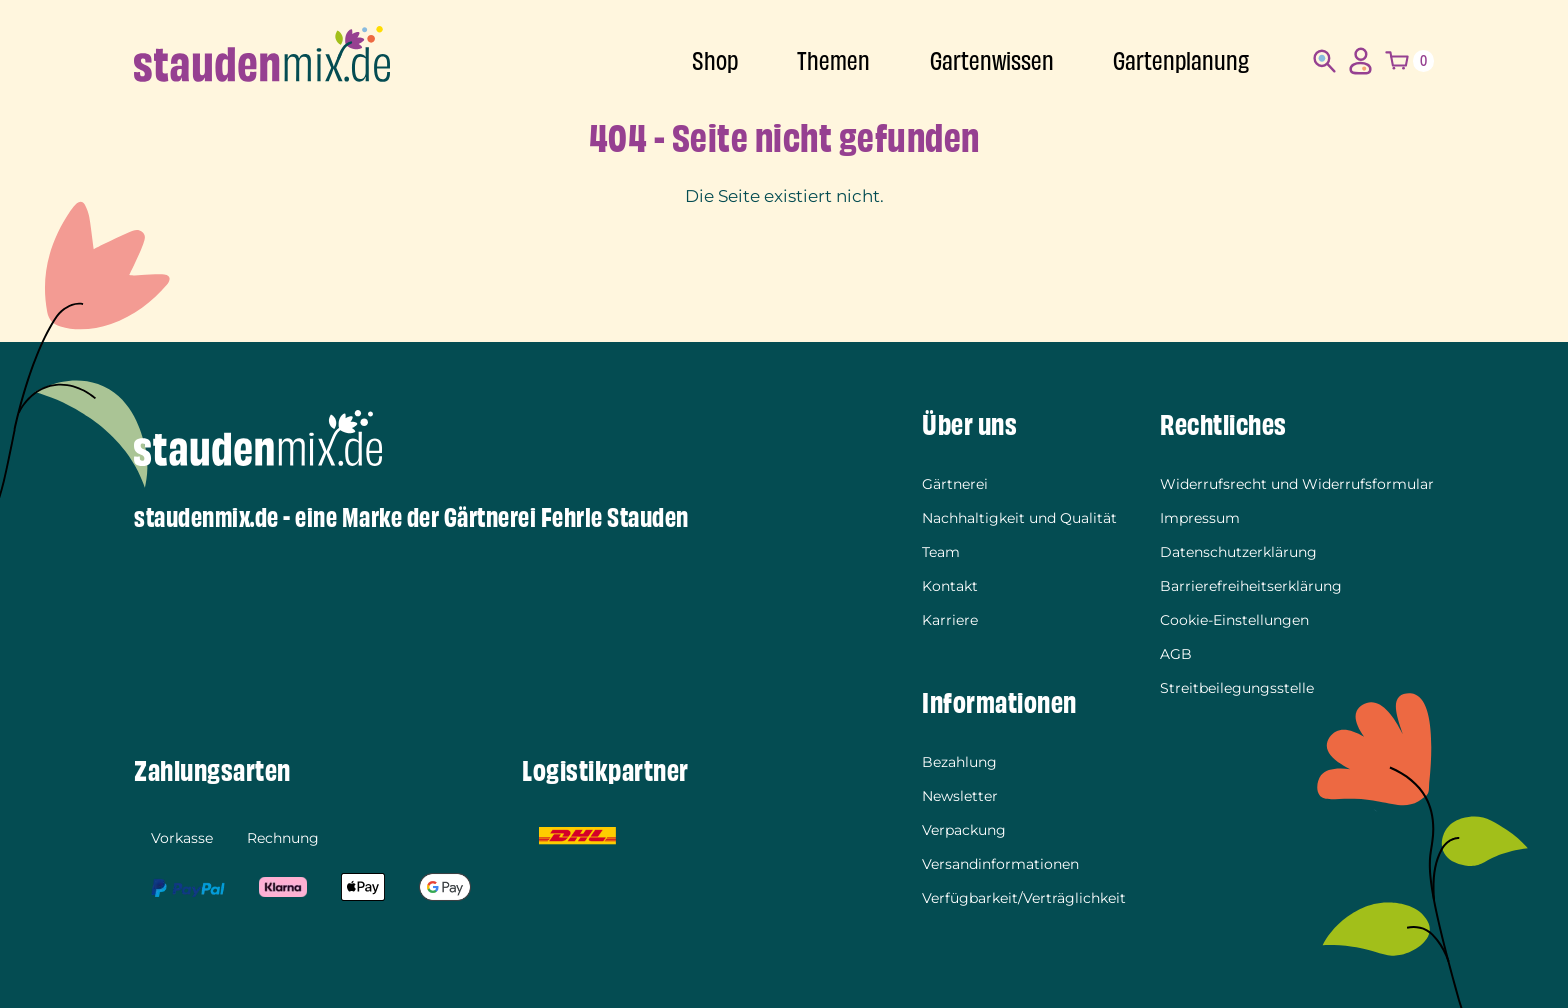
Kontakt (950, 586)
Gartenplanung (1181, 61)
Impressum (1200, 518)
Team (941, 552)
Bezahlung (959, 762)
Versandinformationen (1000, 864)
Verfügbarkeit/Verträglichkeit (1024, 898)
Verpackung (964, 830)
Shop (715, 61)
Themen (833, 61)
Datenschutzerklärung (1238, 552)
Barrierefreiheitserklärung (1251, 586)
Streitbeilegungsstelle (1237, 688)
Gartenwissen (992, 61)
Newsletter (960, 796)
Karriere (950, 620)
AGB (1176, 654)
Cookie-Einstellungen (1234, 620)
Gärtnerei (955, 484)
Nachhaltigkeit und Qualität (1019, 518)
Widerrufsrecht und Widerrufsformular (1297, 484)
